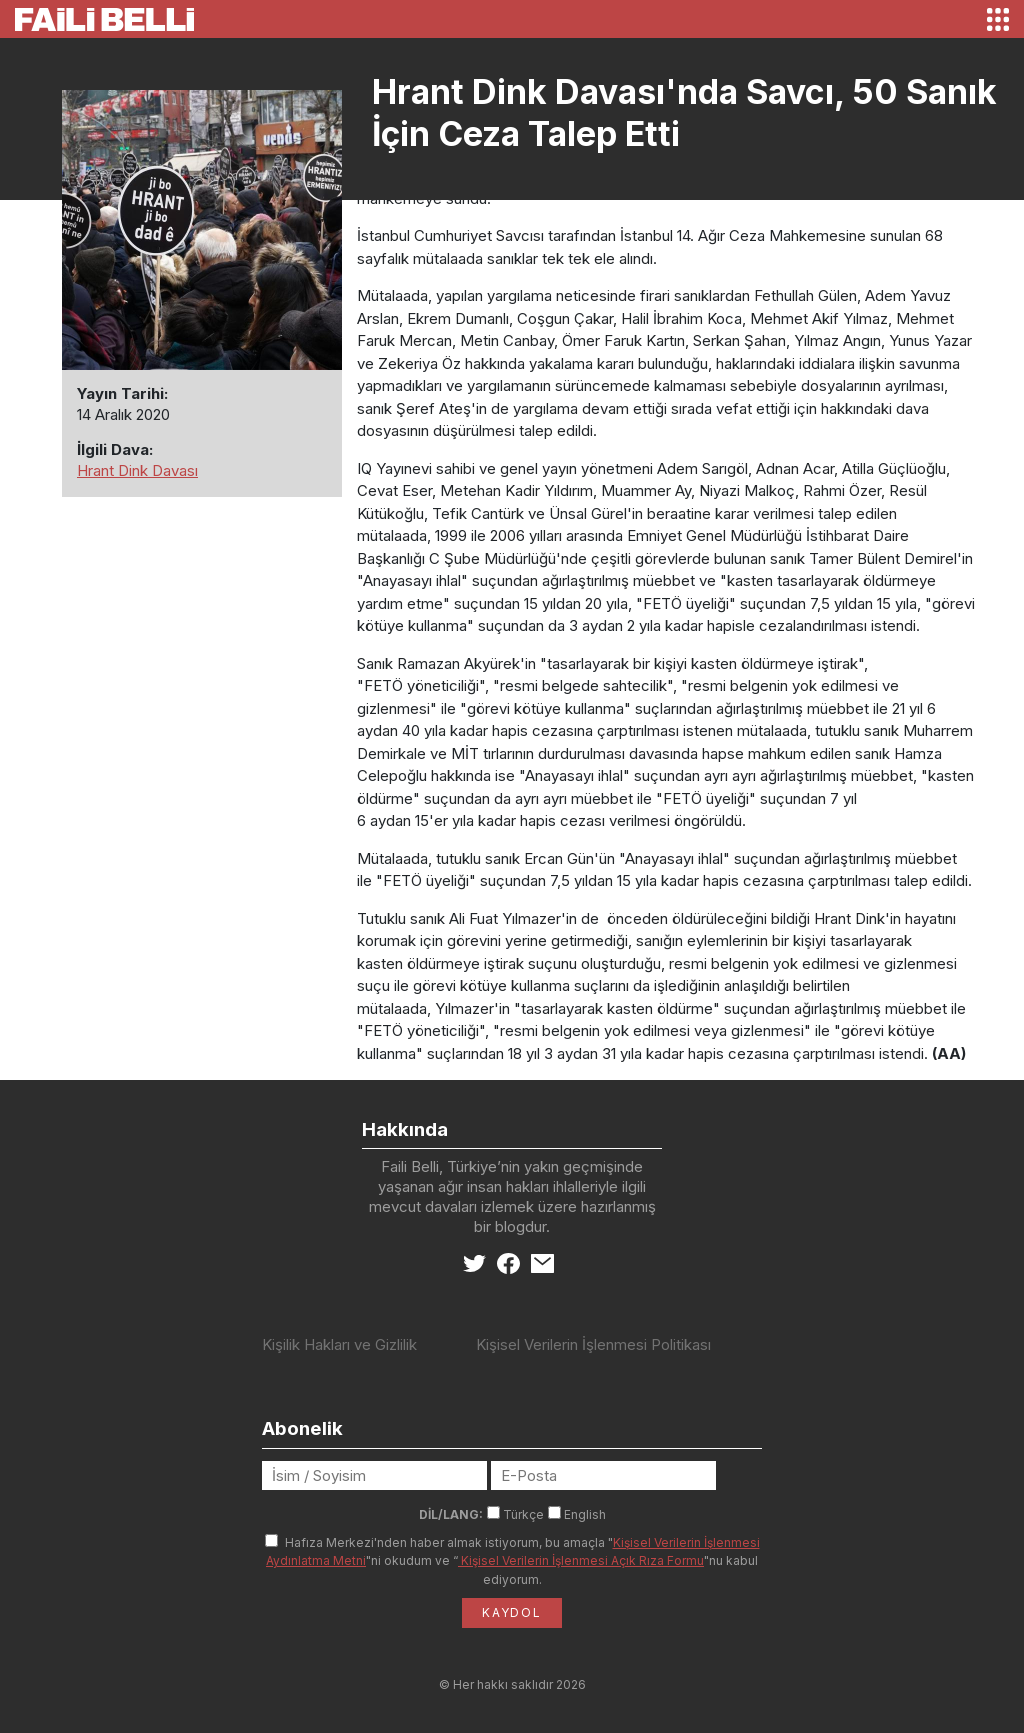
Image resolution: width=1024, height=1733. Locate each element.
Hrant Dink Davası (137, 470)
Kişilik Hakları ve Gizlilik (339, 1344)
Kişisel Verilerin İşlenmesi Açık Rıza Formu (581, 1560)
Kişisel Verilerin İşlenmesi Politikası (593, 1344)
